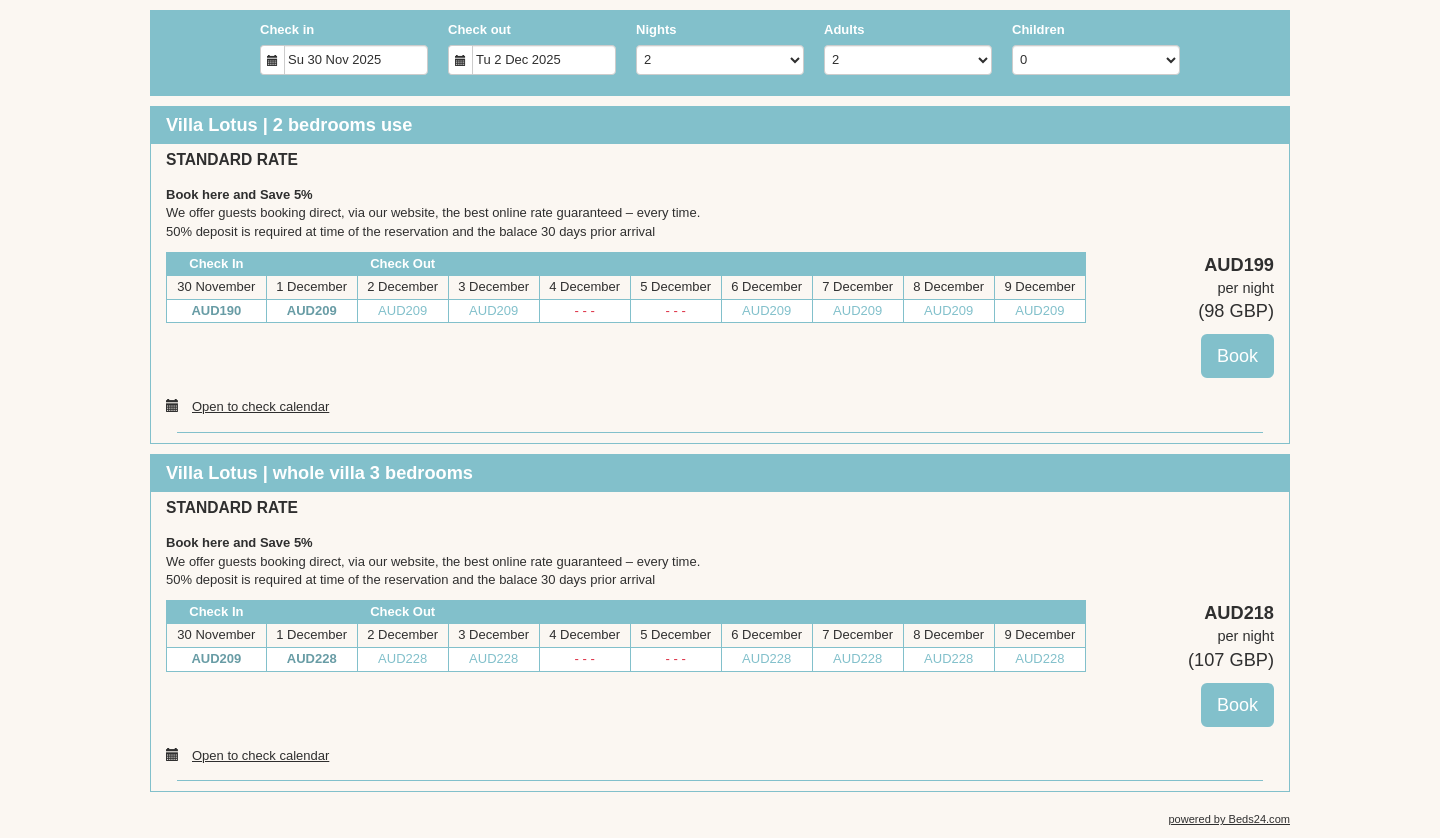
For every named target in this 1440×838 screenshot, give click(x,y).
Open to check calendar (247, 406)
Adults (844, 29)
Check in (287, 29)
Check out (479, 29)
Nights (656, 29)
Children (1038, 29)
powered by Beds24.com (1229, 819)
